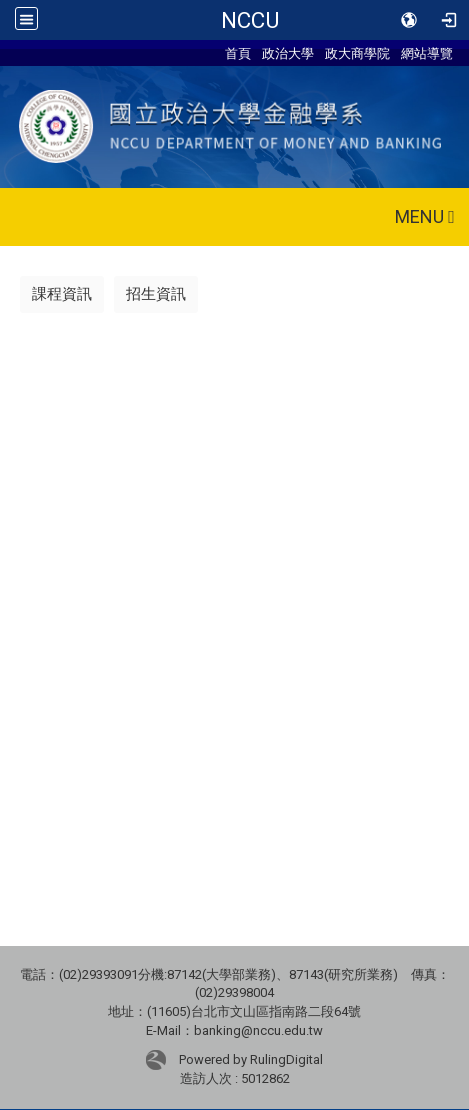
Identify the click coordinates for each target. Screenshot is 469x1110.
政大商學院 (357, 53)
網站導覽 (427, 53)
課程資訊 (62, 294)
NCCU (250, 20)
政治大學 (288, 53)
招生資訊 (156, 294)
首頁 (238, 53)
